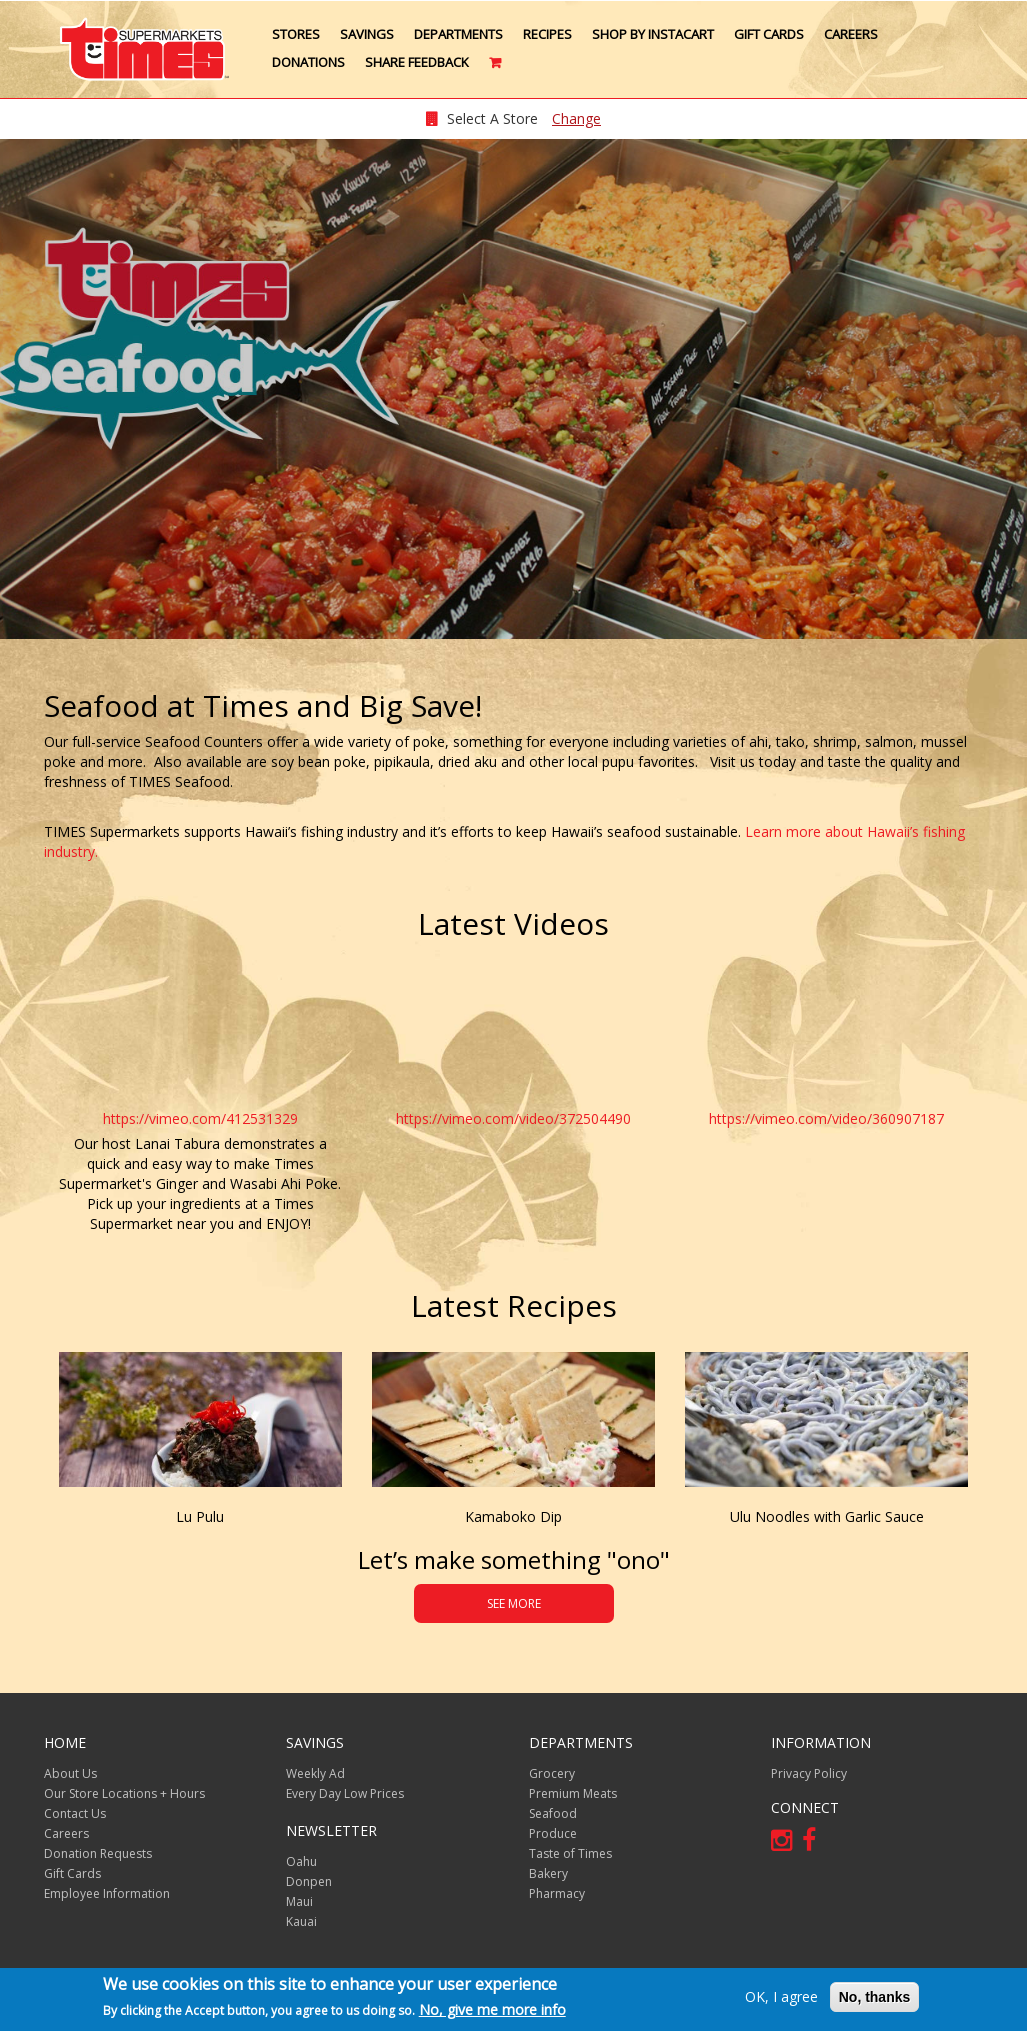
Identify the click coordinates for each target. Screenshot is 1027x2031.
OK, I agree (781, 1997)
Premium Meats (573, 1793)
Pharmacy (557, 1893)
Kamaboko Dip (513, 1516)
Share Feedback (417, 62)
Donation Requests (98, 1853)
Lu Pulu (200, 1516)
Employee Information (107, 1893)
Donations (308, 62)
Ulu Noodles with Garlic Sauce (827, 1516)
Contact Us (75, 1813)
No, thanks (875, 1998)
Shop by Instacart (653, 34)
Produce (553, 1833)
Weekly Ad (315, 1773)
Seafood (553, 1813)
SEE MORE (514, 1603)
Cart (496, 70)
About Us (70, 1773)
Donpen (309, 1881)
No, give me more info (492, 2010)
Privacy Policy (809, 1773)
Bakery (548, 1873)
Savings (367, 34)
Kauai (301, 1921)
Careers (851, 34)
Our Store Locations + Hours (124, 1793)
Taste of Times (570, 1853)
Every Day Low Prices (345, 1793)
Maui (299, 1901)
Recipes (547, 34)
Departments (458, 34)
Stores (296, 34)
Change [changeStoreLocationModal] (576, 118)
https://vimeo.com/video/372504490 (513, 1118)
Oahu (301, 1861)
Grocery (552, 1773)
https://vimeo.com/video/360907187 (826, 1118)
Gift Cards (769, 34)
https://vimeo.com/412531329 (200, 1118)
